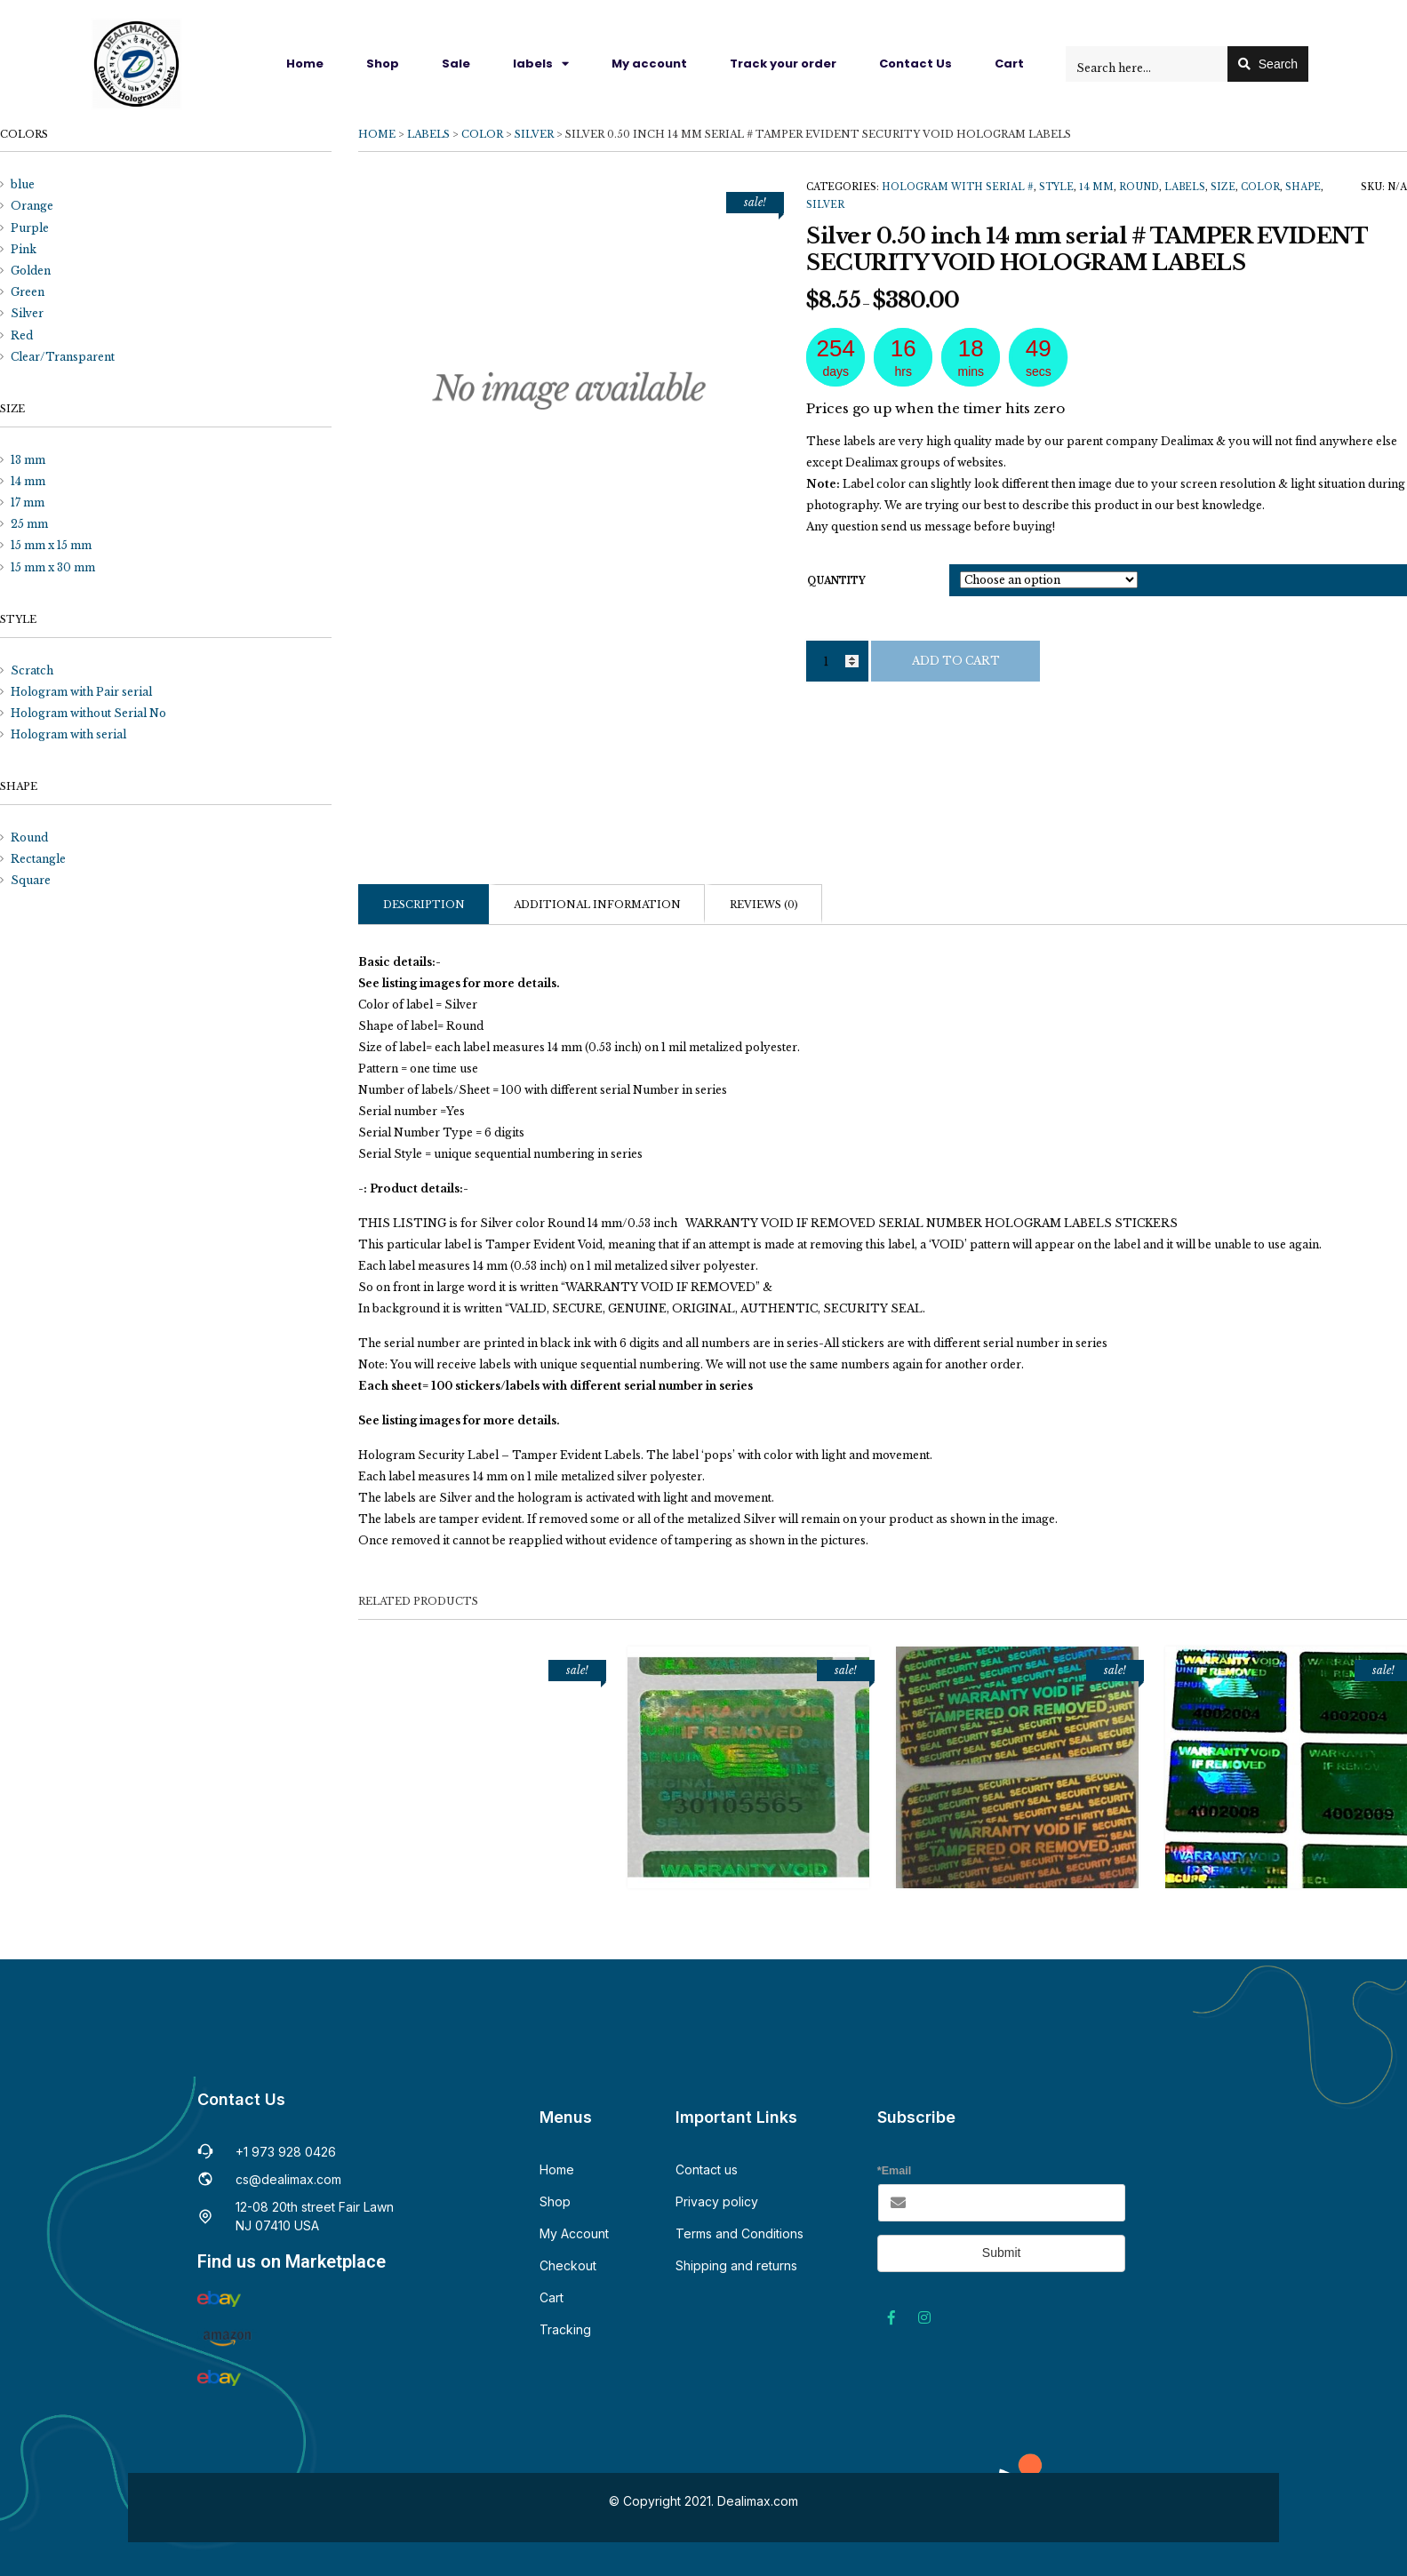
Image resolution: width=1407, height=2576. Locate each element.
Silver (534, 134)
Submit (1001, 2252)
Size (1223, 187)
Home (305, 63)
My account (649, 63)
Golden (31, 270)
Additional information (597, 904)
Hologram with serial (68, 734)
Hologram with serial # (958, 187)
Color (482, 134)
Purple (30, 228)
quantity (836, 580)
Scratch (32, 670)
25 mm (29, 523)
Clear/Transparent (63, 356)
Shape (1303, 187)
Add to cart (956, 660)
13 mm (28, 460)
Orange (32, 205)
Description (424, 904)
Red (22, 335)
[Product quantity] (837, 661)
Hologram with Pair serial (81, 691)
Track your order (783, 63)
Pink (23, 249)
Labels (428, 134)
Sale (456, 63)
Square (31, 880)
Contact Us (915, 63)
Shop (382, 63)
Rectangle (38, 858)
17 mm (27, 502)
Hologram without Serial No (88, 713)
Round (1139, 187)
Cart (1009, 63)
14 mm (1096, 187)
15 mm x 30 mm (53, 567)
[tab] (423, 904)
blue (23, 184)
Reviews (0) (764, 904)
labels (541, 64)
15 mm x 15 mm (51, 545)
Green (27, 292)
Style (1056, 187)
